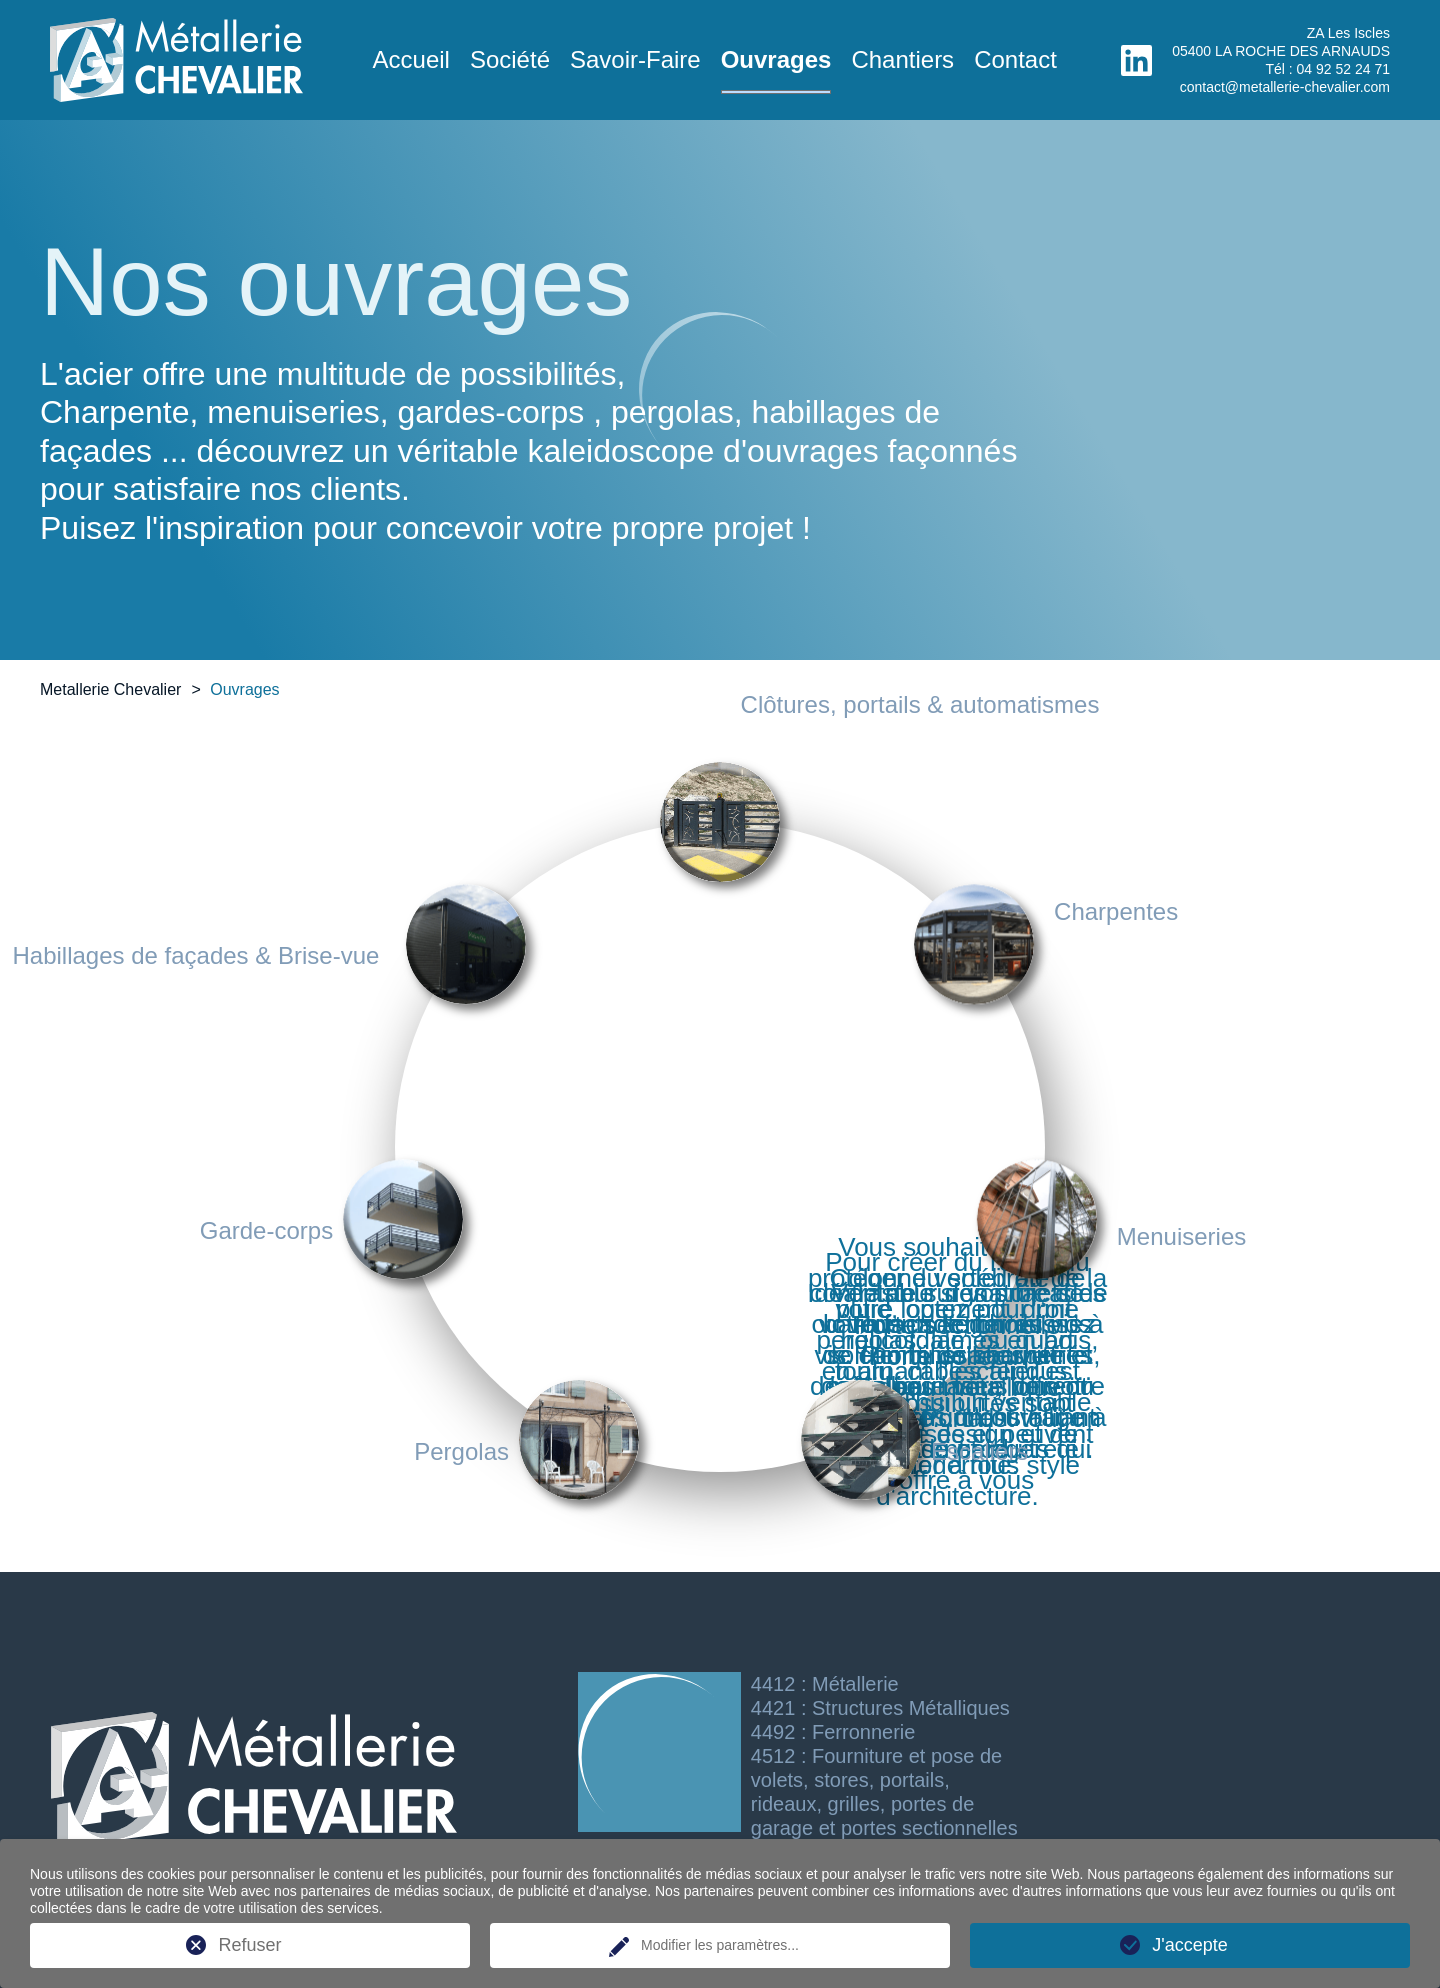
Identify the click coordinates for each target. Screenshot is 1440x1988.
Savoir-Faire (635, 59)
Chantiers (902, 59)
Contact (1015, 59)
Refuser (249, 1945)
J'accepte (1189, 1945)
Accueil (411, 59)
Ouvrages (776, 59)
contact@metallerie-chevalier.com (1285, 87)
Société (510, 59)
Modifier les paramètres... (720, 1945)
